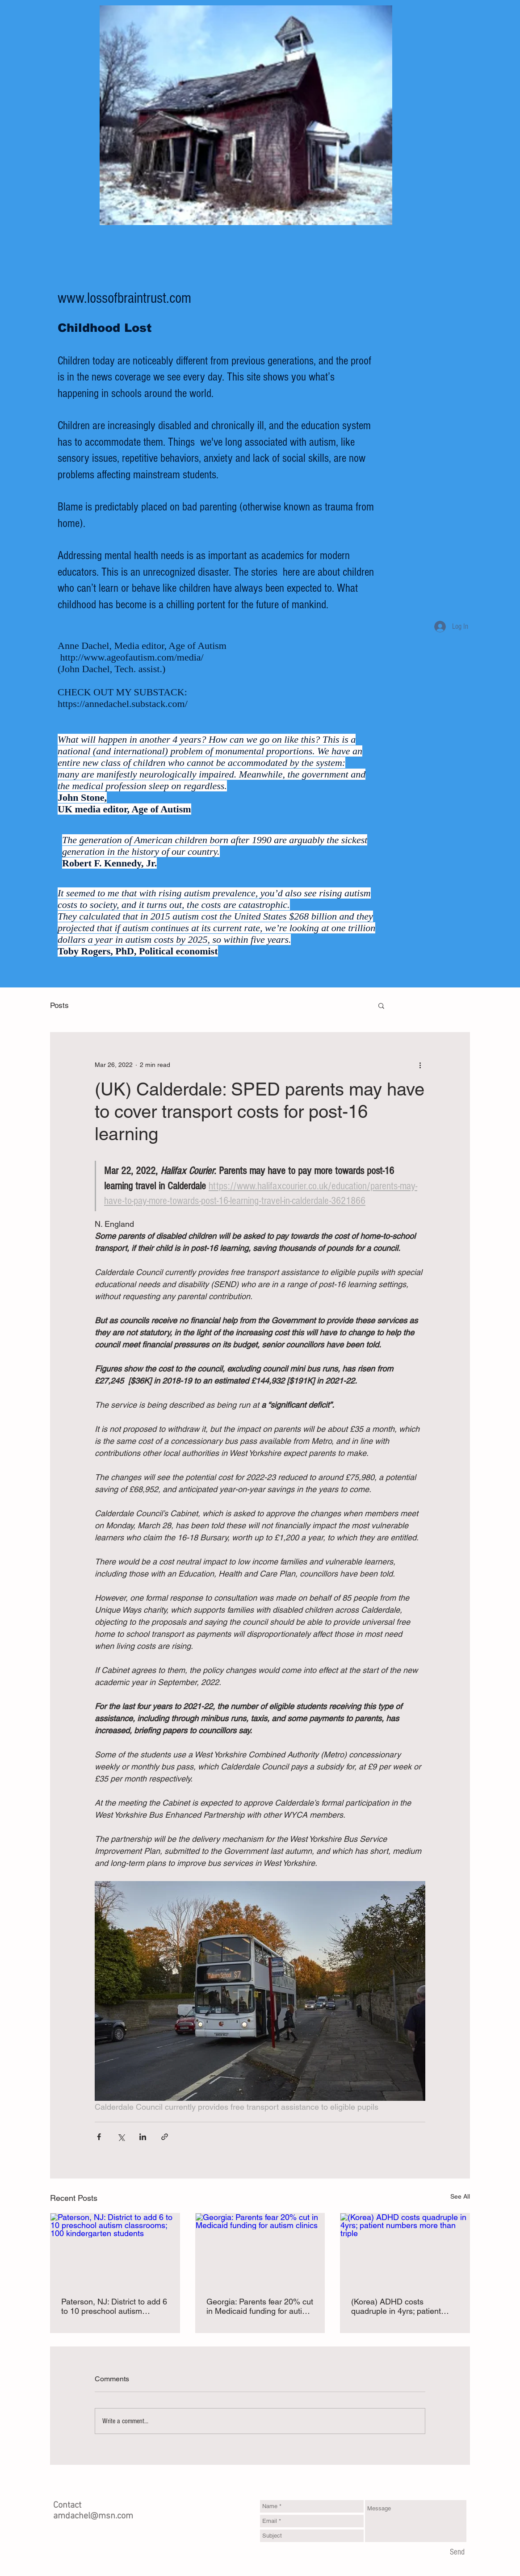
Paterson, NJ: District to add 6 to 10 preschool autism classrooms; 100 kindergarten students (114, 2306)
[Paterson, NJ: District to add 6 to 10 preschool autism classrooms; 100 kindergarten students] (115, 2249)
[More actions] (420, 1064)
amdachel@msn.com (93, 2516)
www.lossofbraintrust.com (124, 298)
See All (460, 2196)
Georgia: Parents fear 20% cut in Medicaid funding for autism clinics (259, 2306)
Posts (59, 1005)
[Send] (457, 2552)
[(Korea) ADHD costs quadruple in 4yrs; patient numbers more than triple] (405, 2249)
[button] (381, 1005)
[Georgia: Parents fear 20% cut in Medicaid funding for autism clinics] (260, 2249)
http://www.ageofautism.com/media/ (132, 657)
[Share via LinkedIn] (142, 2137)
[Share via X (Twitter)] (121, 2137)
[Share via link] (164, 2137)
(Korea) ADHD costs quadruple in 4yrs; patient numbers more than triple (396, 2306)
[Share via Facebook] (99, 2137)
